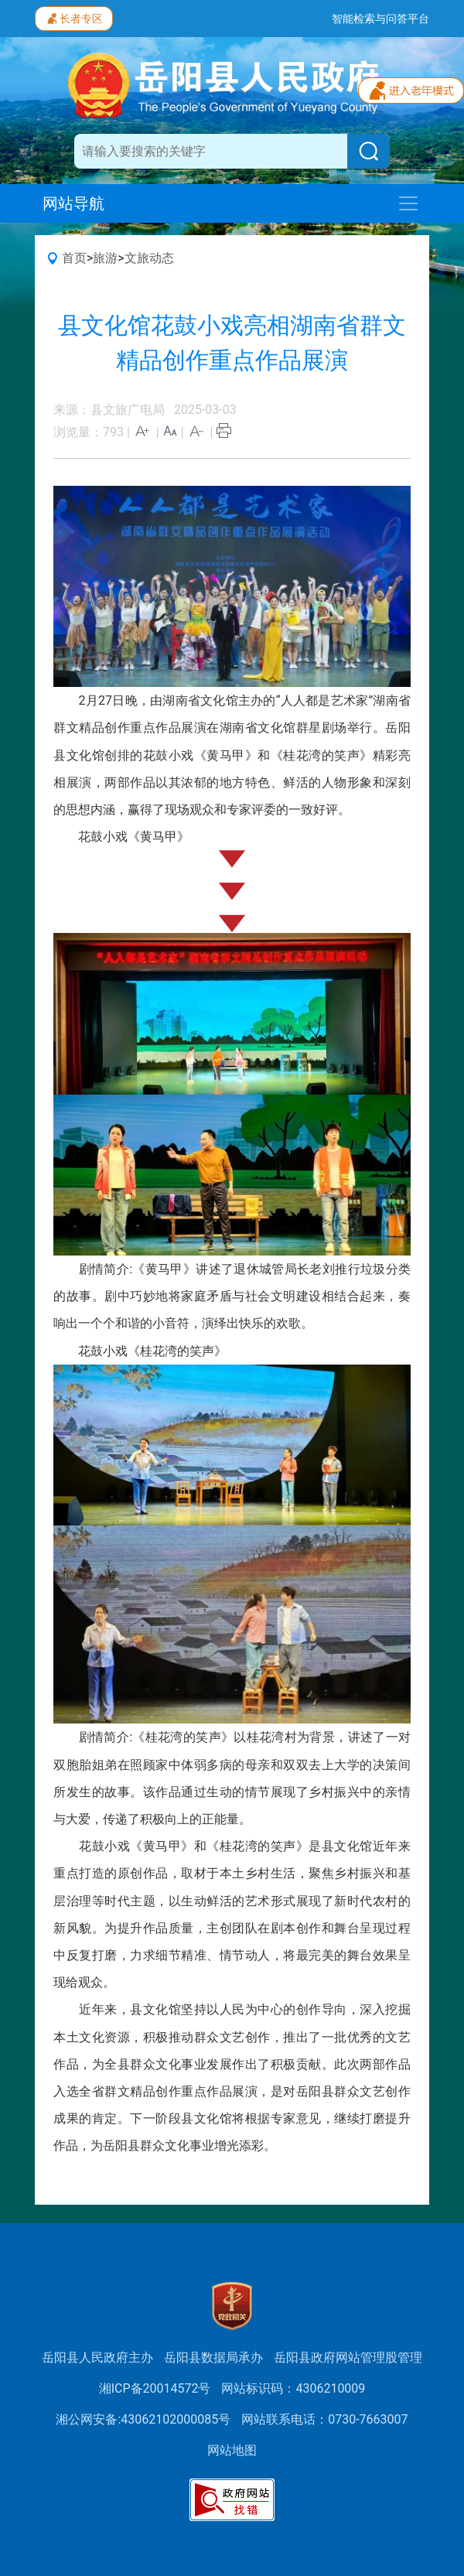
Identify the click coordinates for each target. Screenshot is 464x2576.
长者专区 (74, 17)
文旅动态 (149, 258)
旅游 (105, 258)
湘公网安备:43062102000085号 (143, 2419)
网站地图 (232, 2450)
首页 (74, 258)
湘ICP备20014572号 (155, 2388)
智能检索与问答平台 (380, 18)
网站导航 (73, 203)
